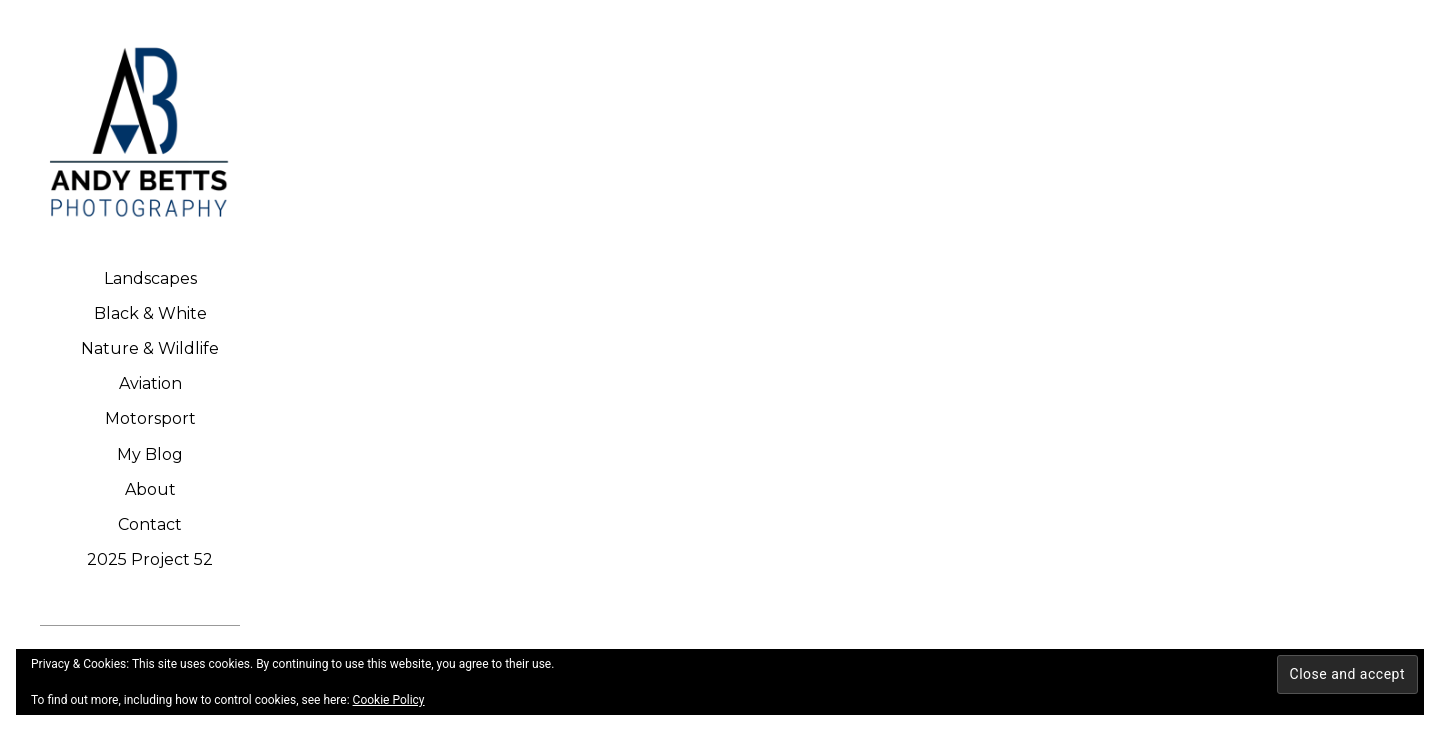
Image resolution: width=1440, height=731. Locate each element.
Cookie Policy (389, 700)
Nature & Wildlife (150, 348)
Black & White (150, 313)
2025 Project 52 (150, 559)
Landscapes (150, 278)
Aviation (150, 383)
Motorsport (150, 418)
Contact (150, 524)
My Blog (150, 454)
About (150, 489)
